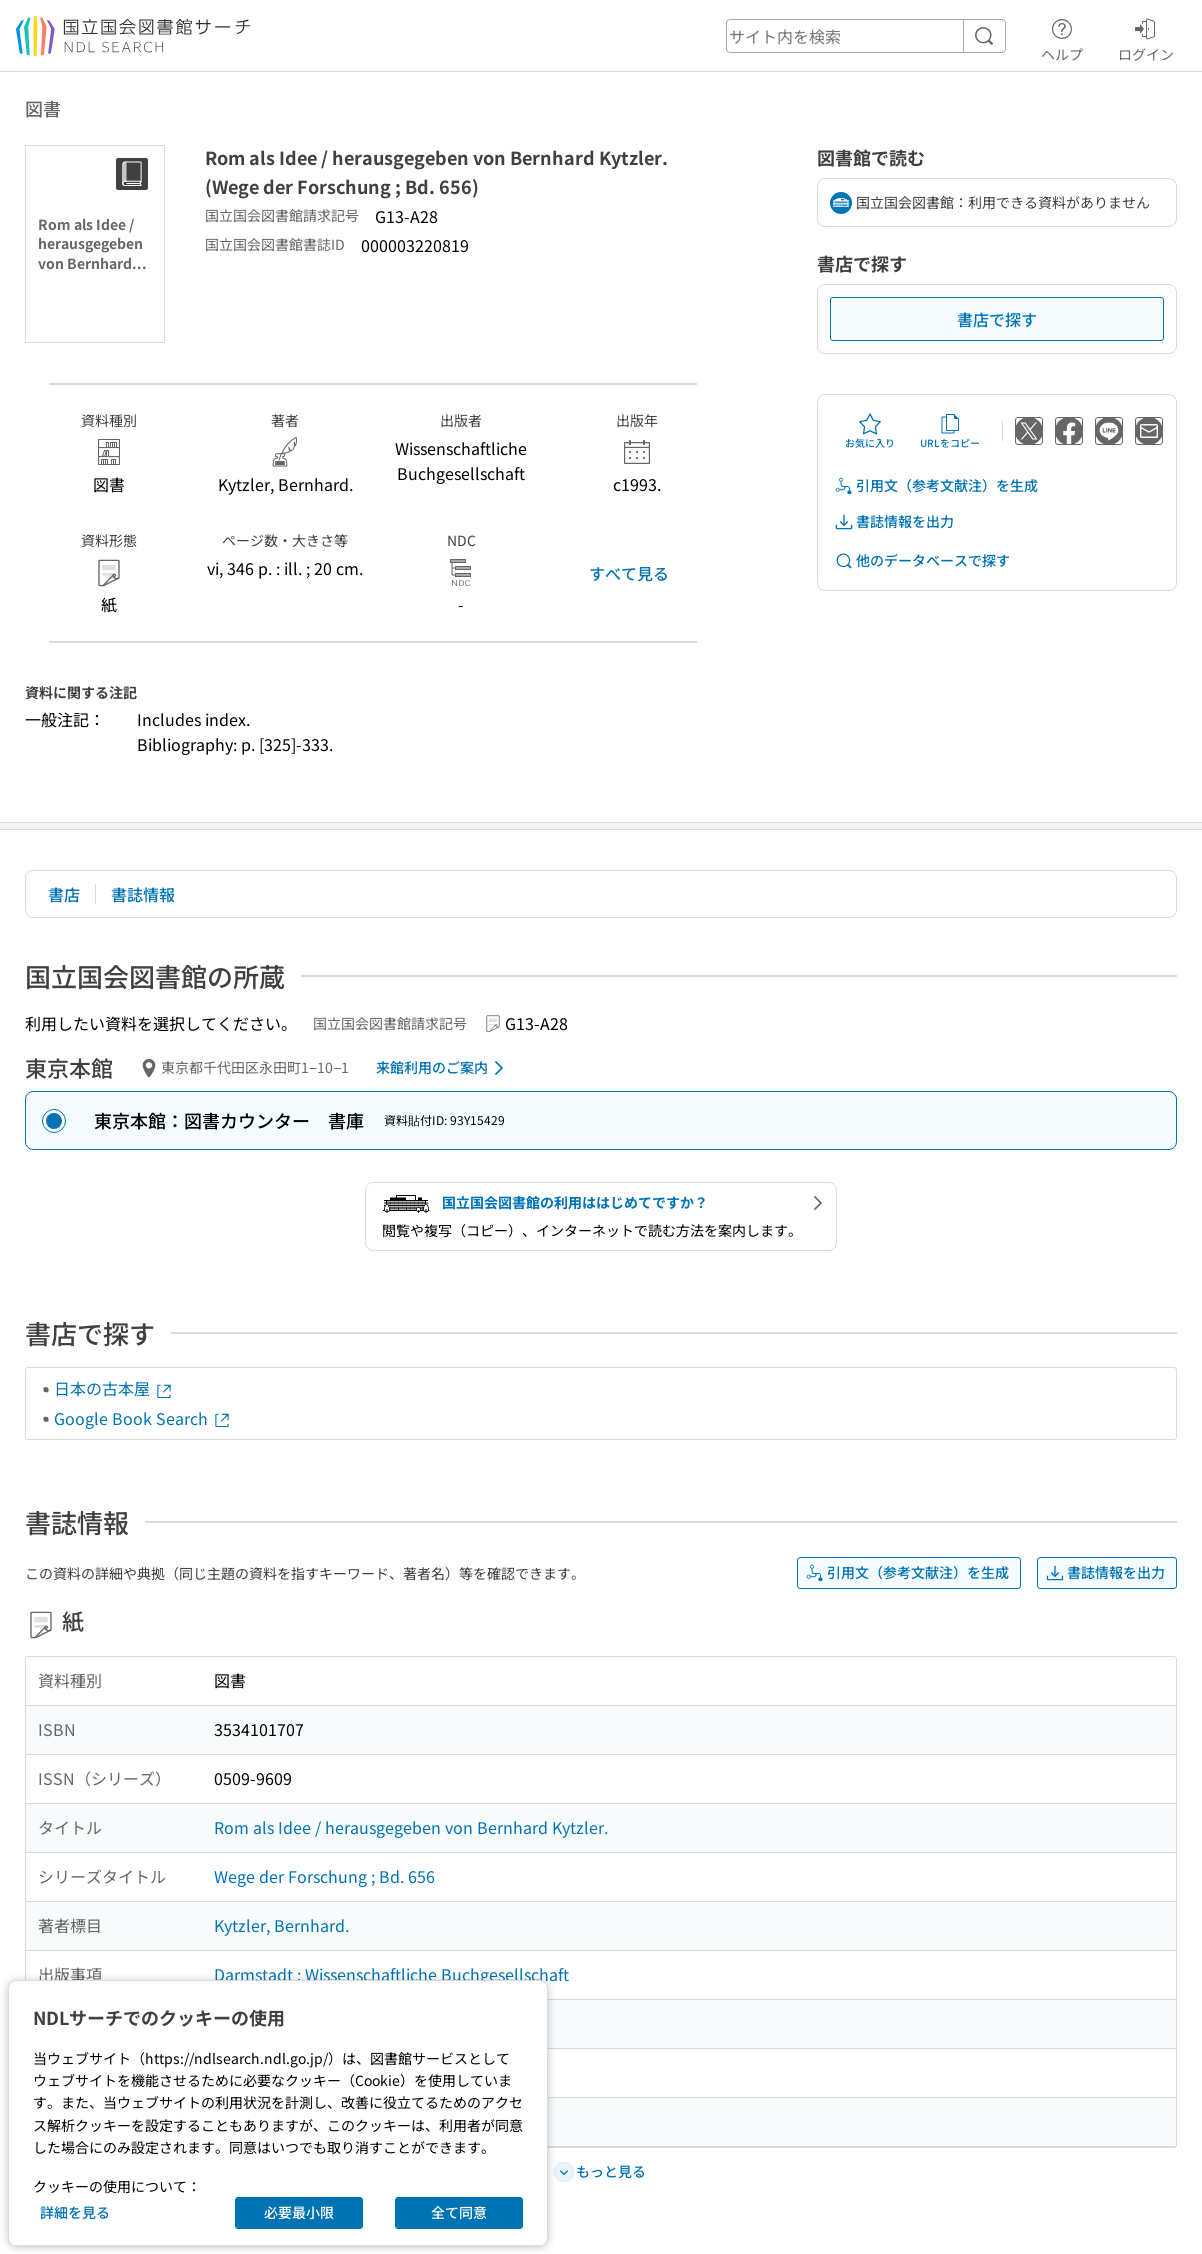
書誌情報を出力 (894, 521)
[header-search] (866, 36)
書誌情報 (143, 894)
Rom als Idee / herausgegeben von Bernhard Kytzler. (411, 1827)
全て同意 (459, 2212)
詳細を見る (75, 2212)
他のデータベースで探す (922, 560)
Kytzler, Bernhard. (281, 1925)
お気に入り (870, 431)
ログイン (1146, 37)
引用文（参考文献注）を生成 (936, 485)
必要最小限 (299, 2212)
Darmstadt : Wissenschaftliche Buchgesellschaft (391, 1974)
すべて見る (629, 573)
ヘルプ (1062, 37)
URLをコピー (950, 431)
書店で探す (997, 319)
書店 (64, 894)
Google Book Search (143, 1418)
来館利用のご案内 (443, 1068)
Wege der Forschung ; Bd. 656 (324, 1876)
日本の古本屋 (114, 1388)
